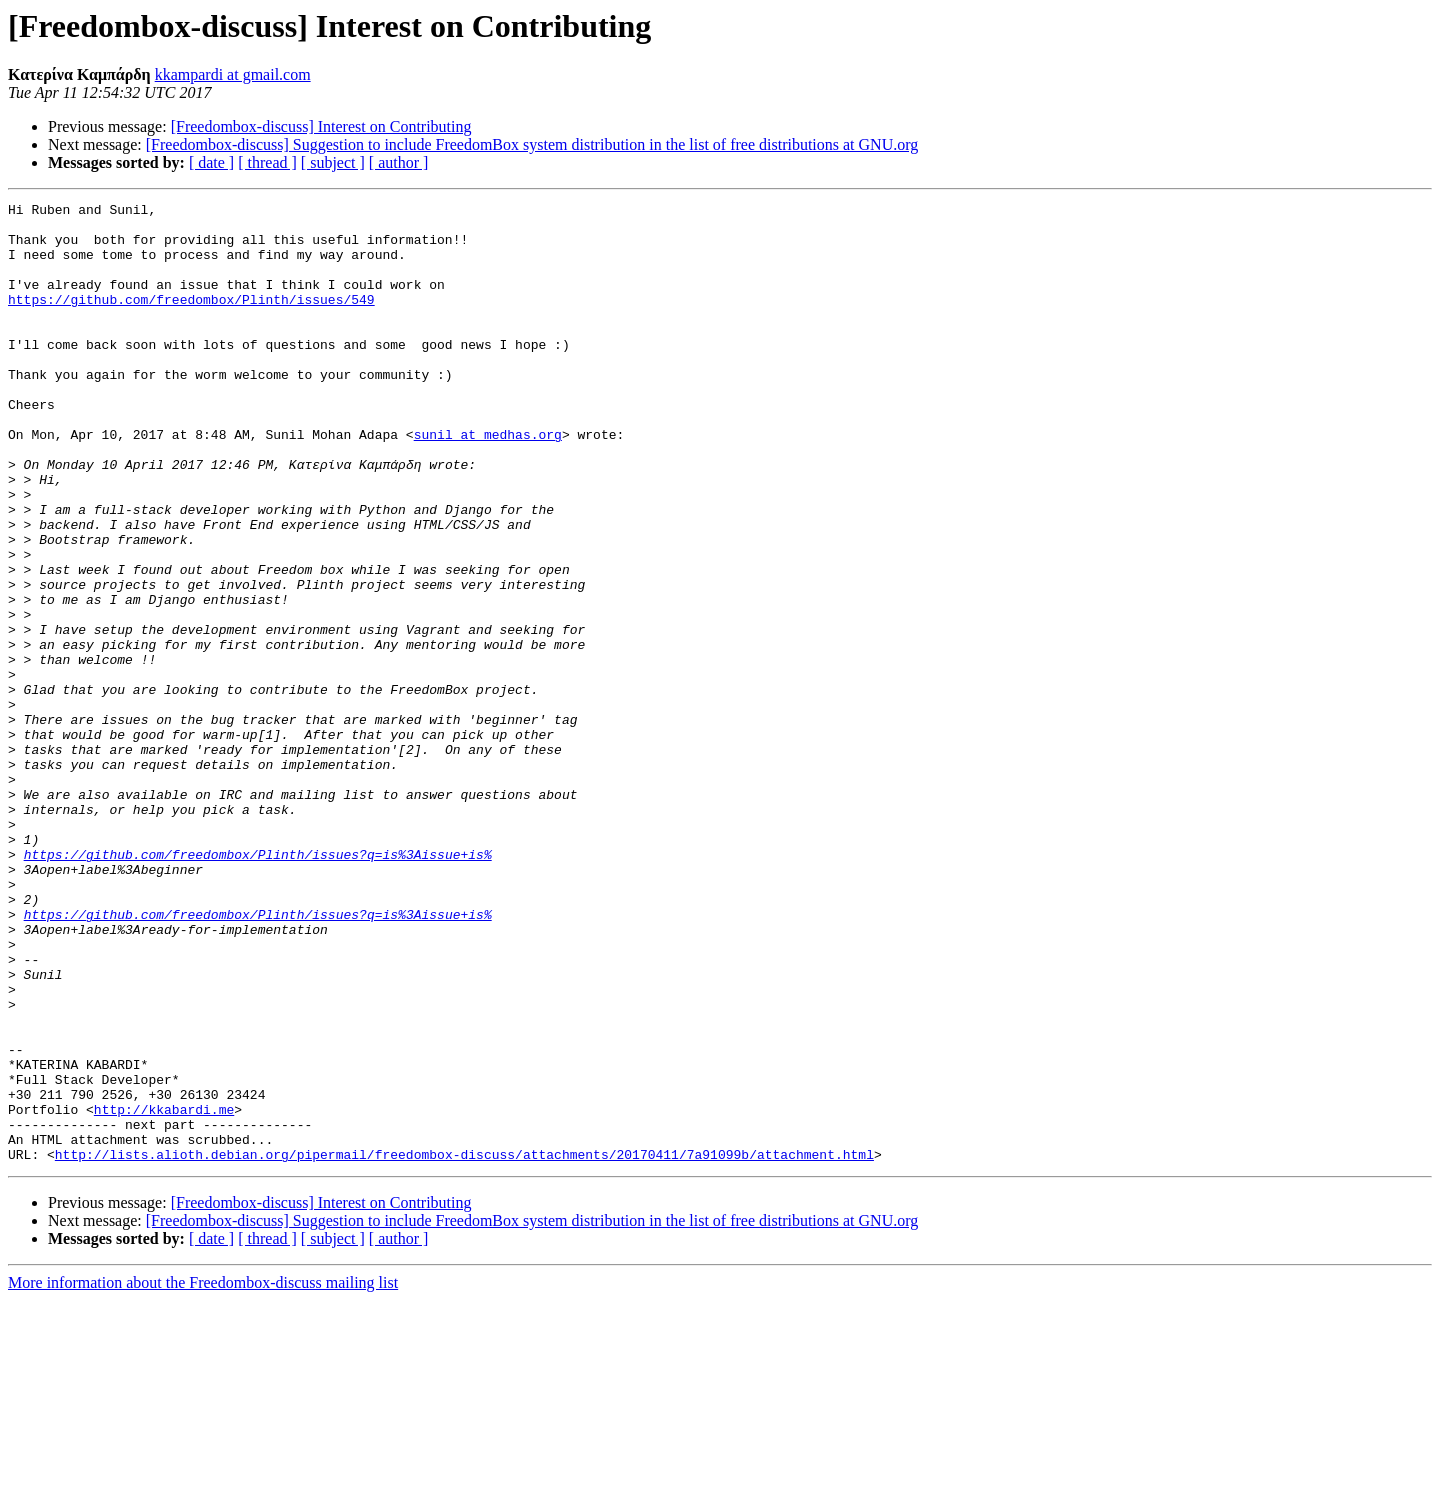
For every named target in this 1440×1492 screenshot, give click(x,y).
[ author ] (399, 162)
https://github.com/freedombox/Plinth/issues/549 (191, 320)
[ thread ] (267, 162)
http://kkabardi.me (164, 1292)
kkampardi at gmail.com (233, 74)
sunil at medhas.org (488, 482)
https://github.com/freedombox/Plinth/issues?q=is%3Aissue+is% (258, 986)
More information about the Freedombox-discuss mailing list (203, 1474)
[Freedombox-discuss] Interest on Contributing (321, 126)
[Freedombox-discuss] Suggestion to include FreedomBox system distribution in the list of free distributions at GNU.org (532, 144)
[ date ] (211, 162)
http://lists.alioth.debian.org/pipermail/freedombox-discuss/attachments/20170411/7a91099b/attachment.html (464, 1346)
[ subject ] (333, 162)
